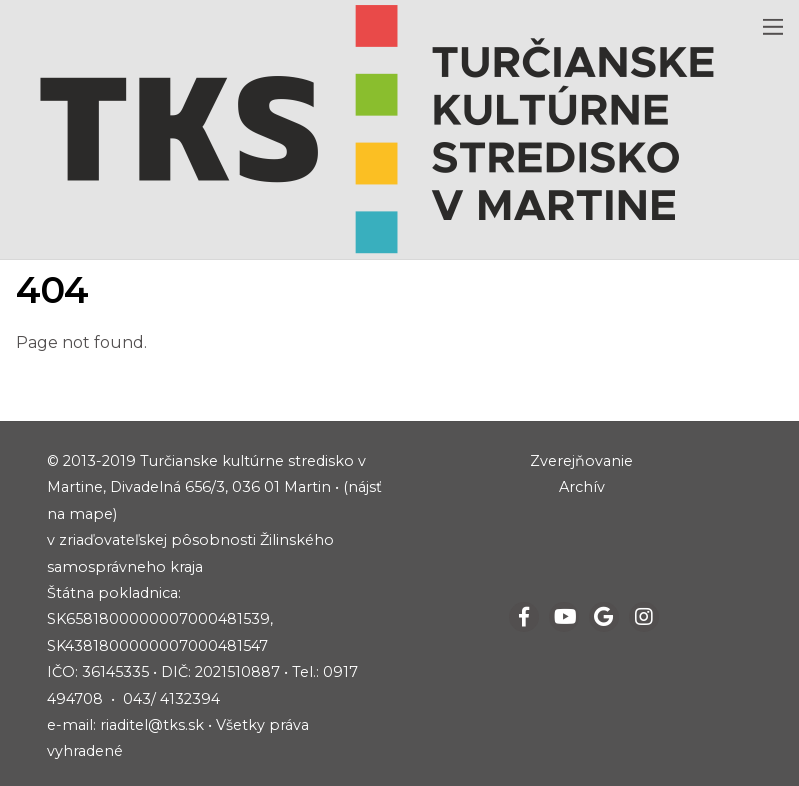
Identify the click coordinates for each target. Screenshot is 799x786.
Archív (582, 487)
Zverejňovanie (581, 461)
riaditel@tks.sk (152, 725)
